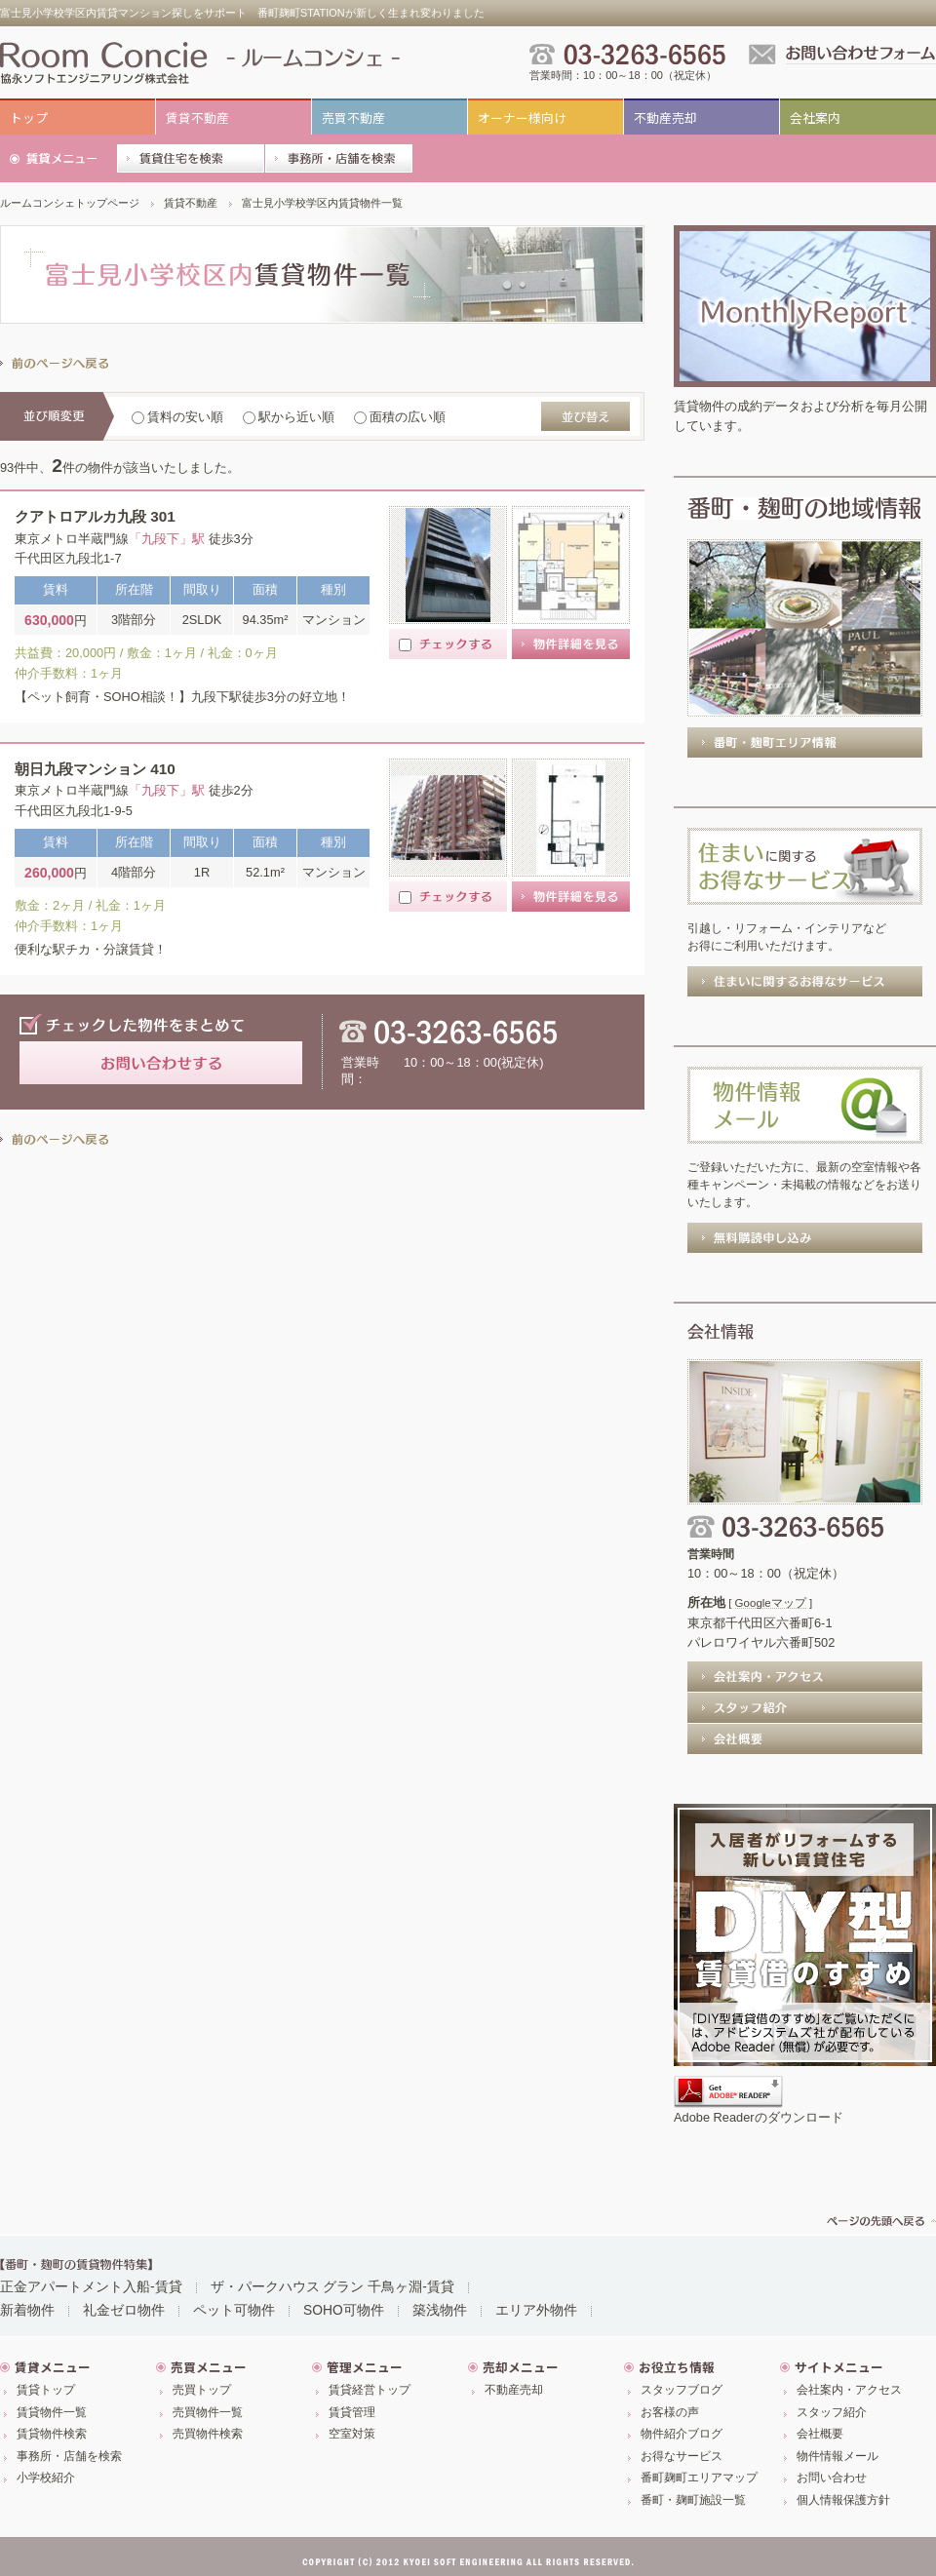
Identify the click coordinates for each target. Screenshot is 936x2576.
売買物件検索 (208, 2433)
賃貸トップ (46, 2390)
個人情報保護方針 (843, 2500)
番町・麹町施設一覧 (693, 2500)
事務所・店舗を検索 (69, 2456)
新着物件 (27, 2310)
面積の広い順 (400, 417)
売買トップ (202, 2390)
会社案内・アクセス (849, 2390)
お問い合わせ (832, 2477)
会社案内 (815, 117)
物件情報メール (837, 2456)
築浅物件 (439, 2310)
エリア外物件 (536, 2310)
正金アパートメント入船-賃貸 (91, 2286)
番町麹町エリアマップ (699, 2477)
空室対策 (352, 2433)
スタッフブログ (681, 2390)
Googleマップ (770, 1603)
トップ (29, 117)
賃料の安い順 (177, 417)
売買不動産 (353, 117)
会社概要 (820, 2433)
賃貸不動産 (197, 117)
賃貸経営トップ (369, 2390)
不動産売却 (665, 117)
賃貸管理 (352, 2412)
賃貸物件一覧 (52, 2412)
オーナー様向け (522, 117)
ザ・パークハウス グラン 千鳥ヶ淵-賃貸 (332, 2286)
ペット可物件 (234, 2310)
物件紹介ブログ (681, 2433)
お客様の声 (670, 2412)
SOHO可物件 (343, 2310)
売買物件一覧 (208, 2412)
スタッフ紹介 (832, 2412)
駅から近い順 (288, 417)
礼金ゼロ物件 (124, 2310)
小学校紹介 (46, 2477)
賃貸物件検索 (52, 2433)
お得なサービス (681, 2456)
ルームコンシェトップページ (69, 203)
